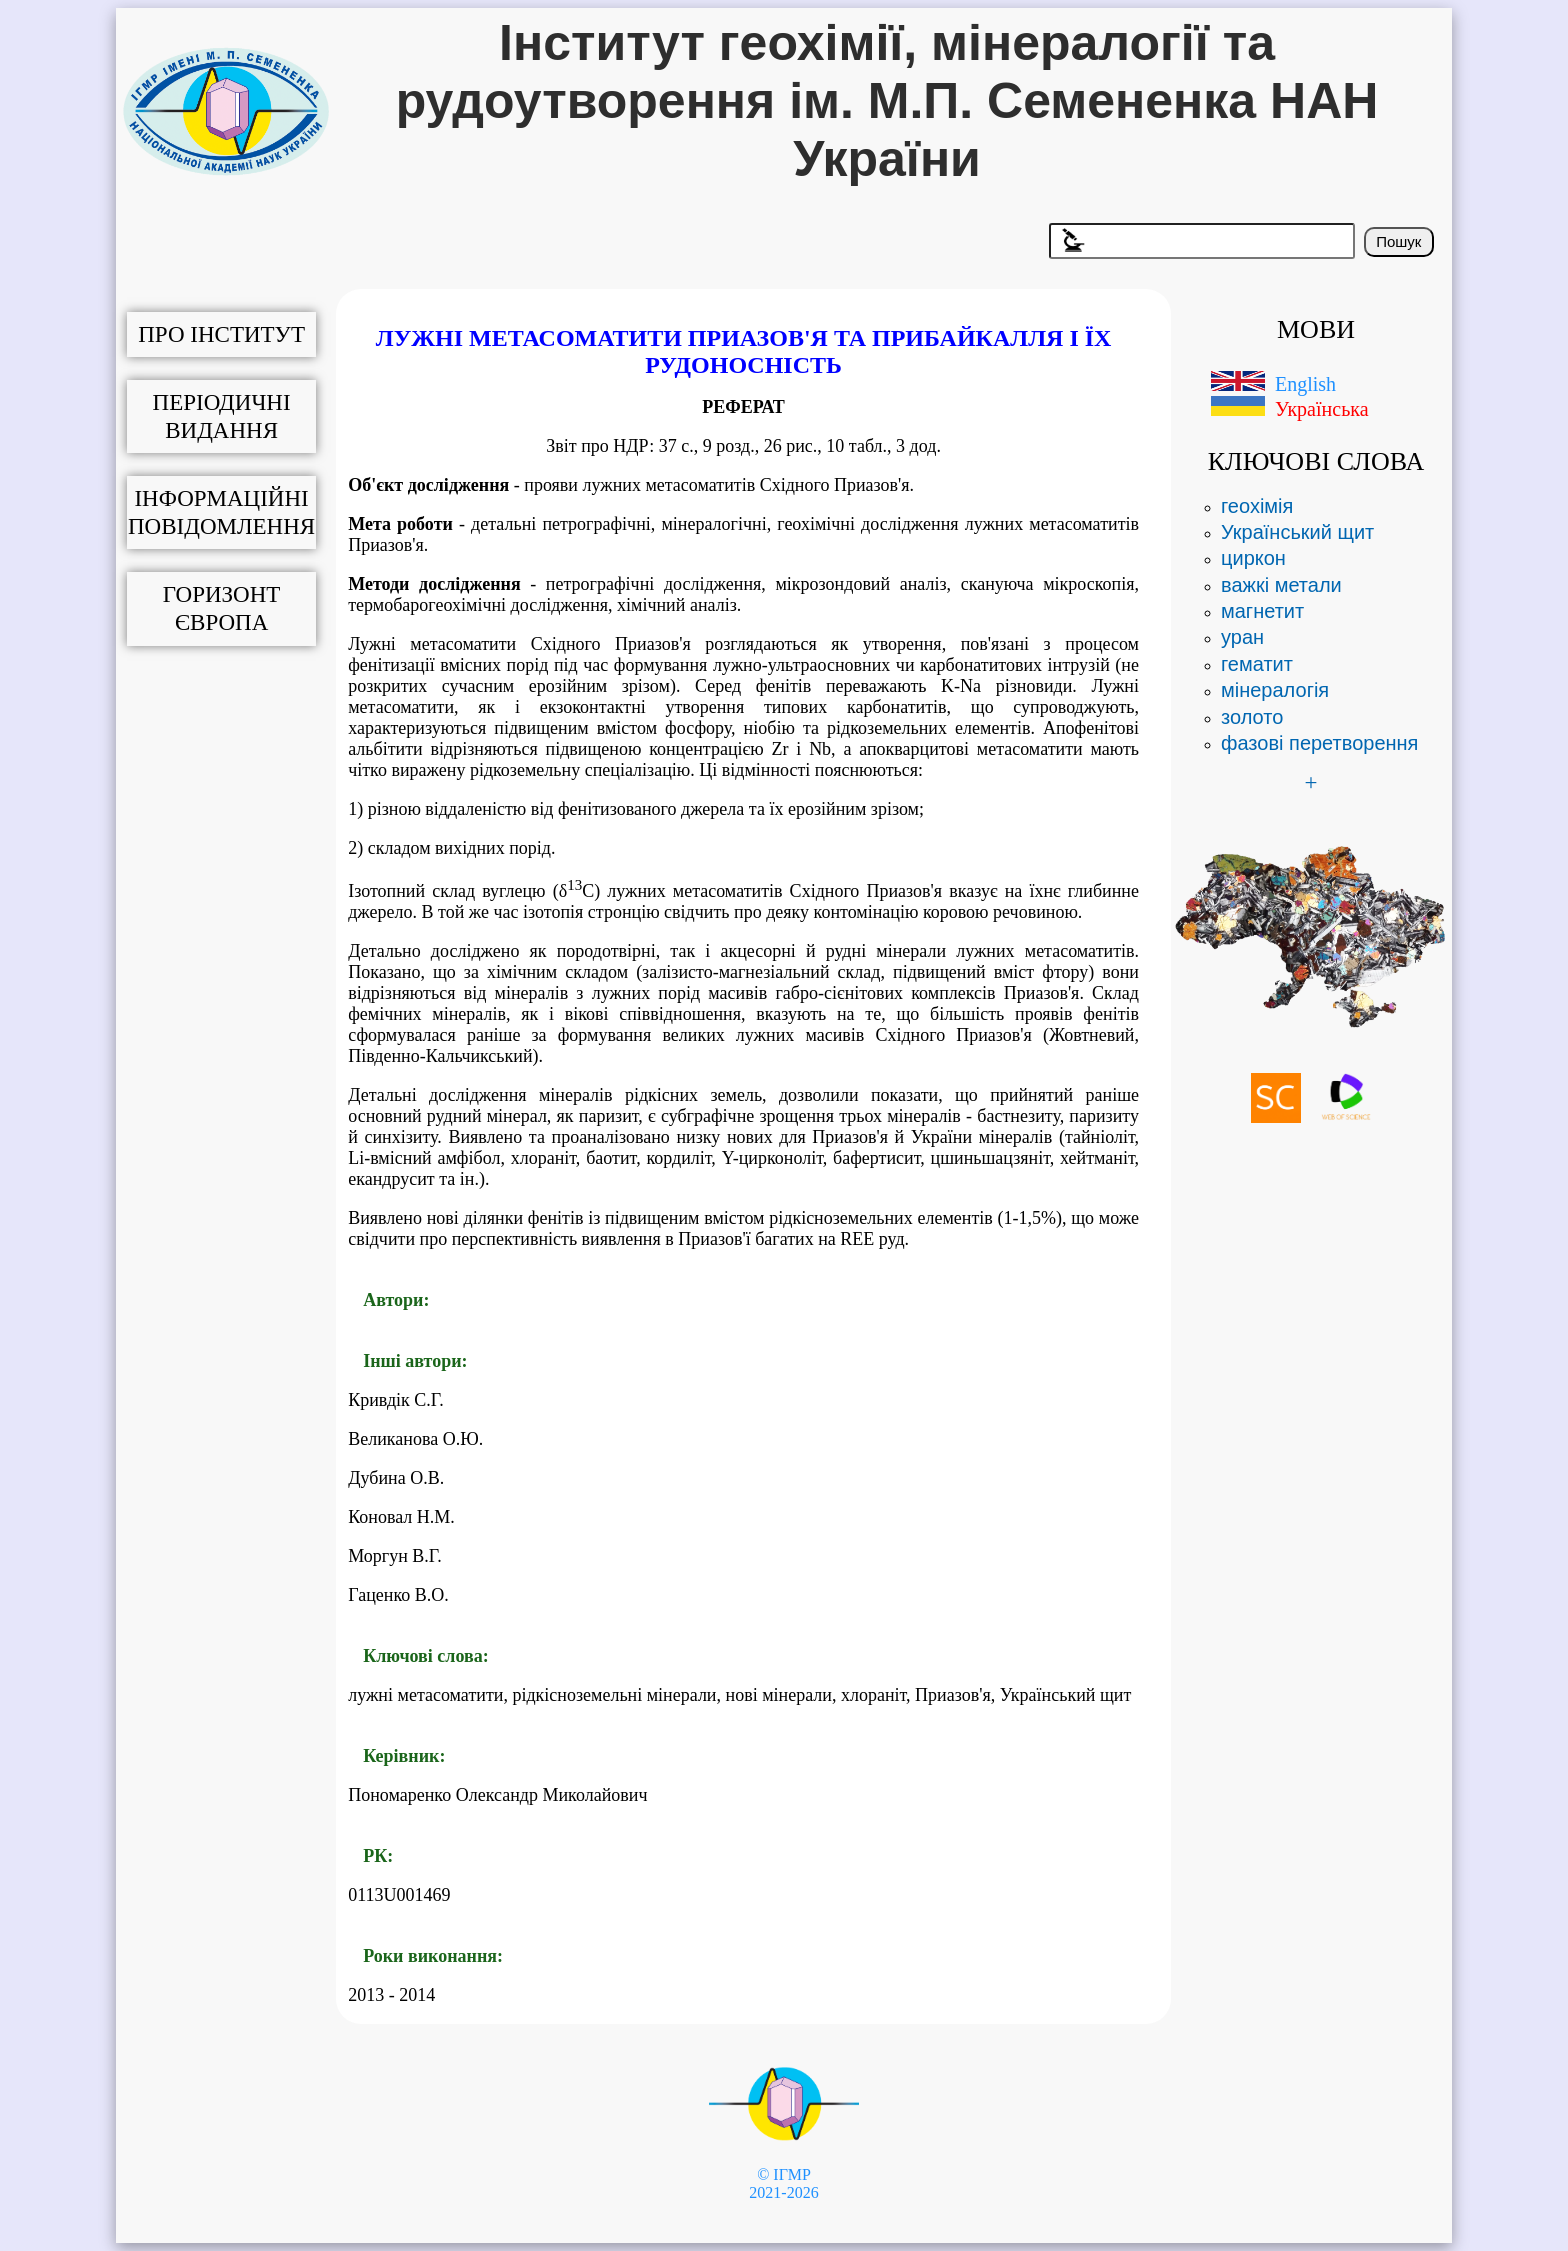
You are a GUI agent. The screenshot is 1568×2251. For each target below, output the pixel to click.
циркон (1253, 558)
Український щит (1297, 532)
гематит (1257, 664)
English (1305, 384)
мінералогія (1275, 690)
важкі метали (1281, 585)
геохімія (1257, 506)
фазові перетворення (1319, 743)
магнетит (1262, 611)
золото (1252, 717)
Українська (1322, 409)
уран (1242, 637)
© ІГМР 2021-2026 (783, 2183)
